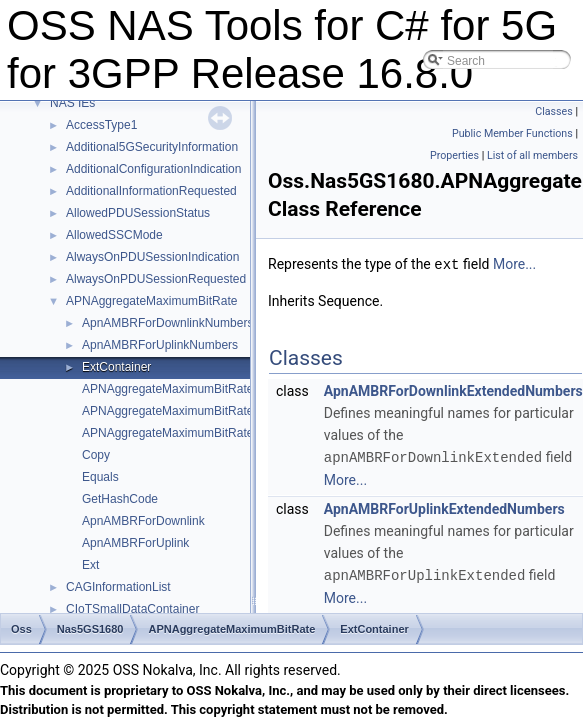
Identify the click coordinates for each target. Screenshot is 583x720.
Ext (90, 565)
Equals (100, 477)
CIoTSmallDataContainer (132, 609)
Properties (454, 155)
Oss (21, 629)
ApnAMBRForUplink (135, 543)
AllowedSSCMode (114, 235)
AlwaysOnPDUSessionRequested (156, 279)
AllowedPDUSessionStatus (138, 213)
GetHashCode (120, 499)
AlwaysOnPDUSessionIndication (152, 257)
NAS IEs (72, 103)
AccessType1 (101, 125)
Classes (553, 111)
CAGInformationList (118, 587)
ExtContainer (116, 367)
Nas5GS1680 (90, 629)
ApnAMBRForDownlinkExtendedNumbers (453, 390)
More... (514, 264)
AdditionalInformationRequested (151, 191)
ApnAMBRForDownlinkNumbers (167, 323)
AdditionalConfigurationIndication (153, 169)
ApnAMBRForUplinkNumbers (160, 345)
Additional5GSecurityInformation (152, 147)
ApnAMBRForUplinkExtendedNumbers (444, 507)
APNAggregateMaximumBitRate (151, 301)
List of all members (532, 155)
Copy (96, 455)
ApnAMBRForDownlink (143, 521)
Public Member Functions (512, 133)
